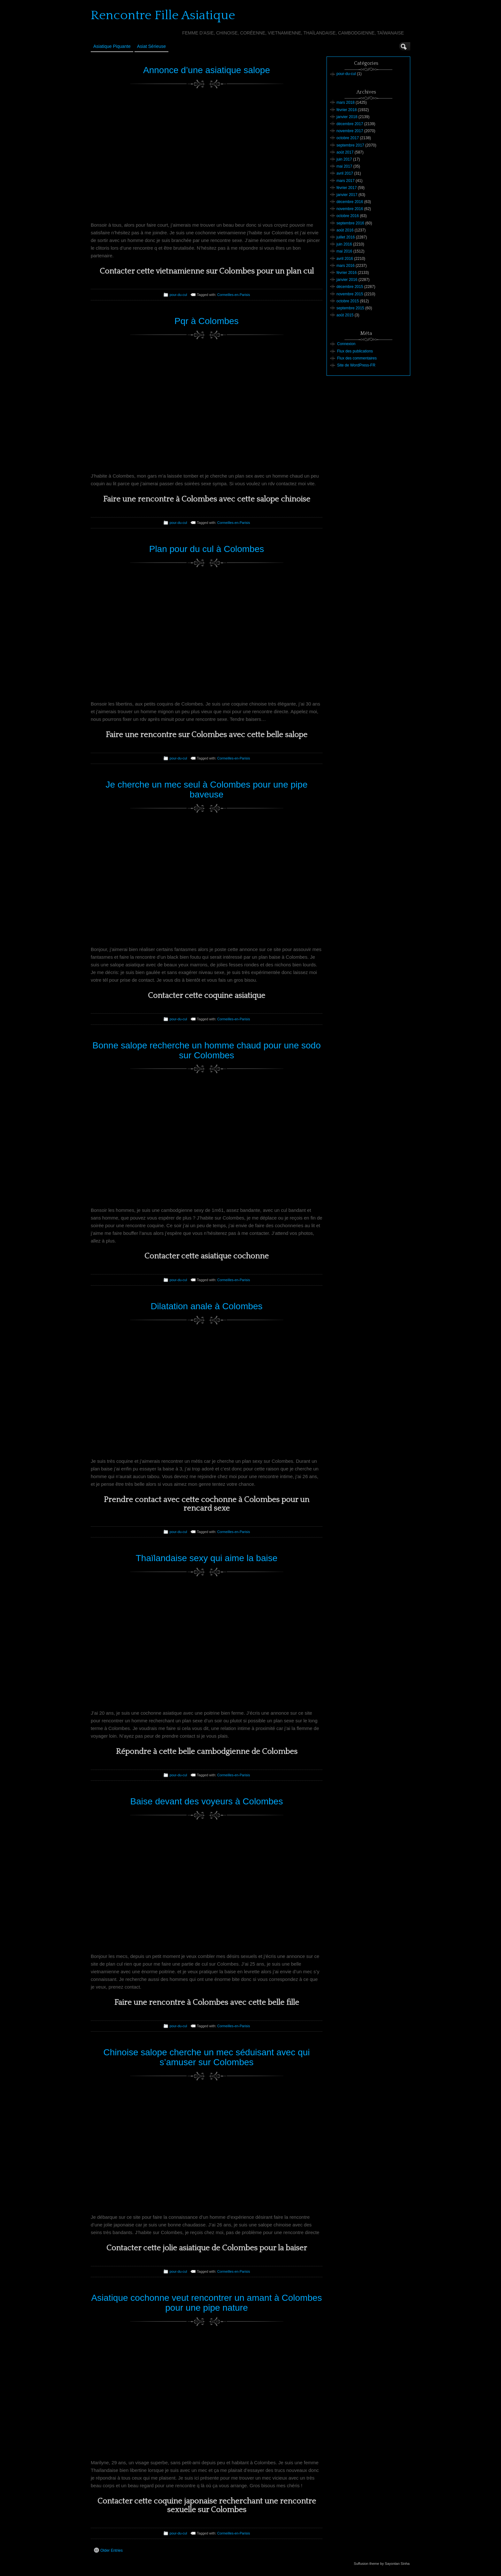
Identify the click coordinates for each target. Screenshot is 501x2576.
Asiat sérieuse (151, 46)
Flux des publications (355, 351)
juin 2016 (344, 244)
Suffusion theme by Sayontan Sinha (382, 2563)
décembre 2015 (349, 286)
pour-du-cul (178, 295)
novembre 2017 (349, 131)
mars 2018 (345, 102)
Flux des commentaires (357, 358)
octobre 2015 (347, 301)
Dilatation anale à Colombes (206, 1306)
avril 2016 (344, 258)
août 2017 (344, 152)
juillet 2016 (345, 237)
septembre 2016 (350, 223)
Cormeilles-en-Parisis (233, 295)
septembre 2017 (350, 145)
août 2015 (344, 315)
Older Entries (108, 2550)
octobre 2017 (347, 138)
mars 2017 (345, 180)
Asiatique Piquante (112, 46)
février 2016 (346, 272)
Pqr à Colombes (206, 321)
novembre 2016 (349, 209)
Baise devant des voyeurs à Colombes (206, 1801)
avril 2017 (344, 173)
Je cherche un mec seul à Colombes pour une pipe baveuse (207, 789)
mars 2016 (345, 265)
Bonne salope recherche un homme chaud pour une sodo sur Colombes (206, 1050)
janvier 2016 (346, 279)
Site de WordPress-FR (356, 365)
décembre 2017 (349, 124)
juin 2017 (344, 159)
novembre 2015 (349, 294)
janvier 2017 (346, 195)
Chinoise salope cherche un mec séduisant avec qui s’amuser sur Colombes (207, 2057)
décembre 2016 (349, 202)
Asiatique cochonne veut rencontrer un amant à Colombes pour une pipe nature (206, 2303)
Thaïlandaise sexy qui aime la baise (207, 1558)
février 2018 (346, 110)
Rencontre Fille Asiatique (163, 15)
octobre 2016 (347, 216)
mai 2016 (344, 251)
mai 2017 (344, 166)
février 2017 (346, 187)
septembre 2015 (350, 308)
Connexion (346, 344)
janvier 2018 (346, 117)
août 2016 (344, 230)
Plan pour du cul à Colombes (206, 549)
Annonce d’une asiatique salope (206, 70)
